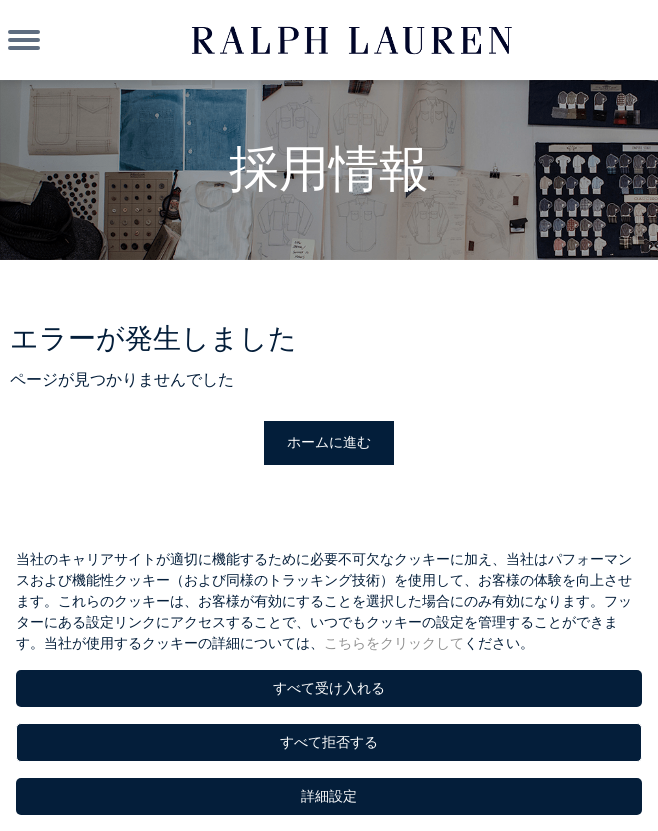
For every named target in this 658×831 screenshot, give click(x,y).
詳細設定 (329, 796)
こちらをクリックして (394, 643)
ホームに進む (329, 442)
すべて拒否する (329, 742)
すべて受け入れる (329, 688)
